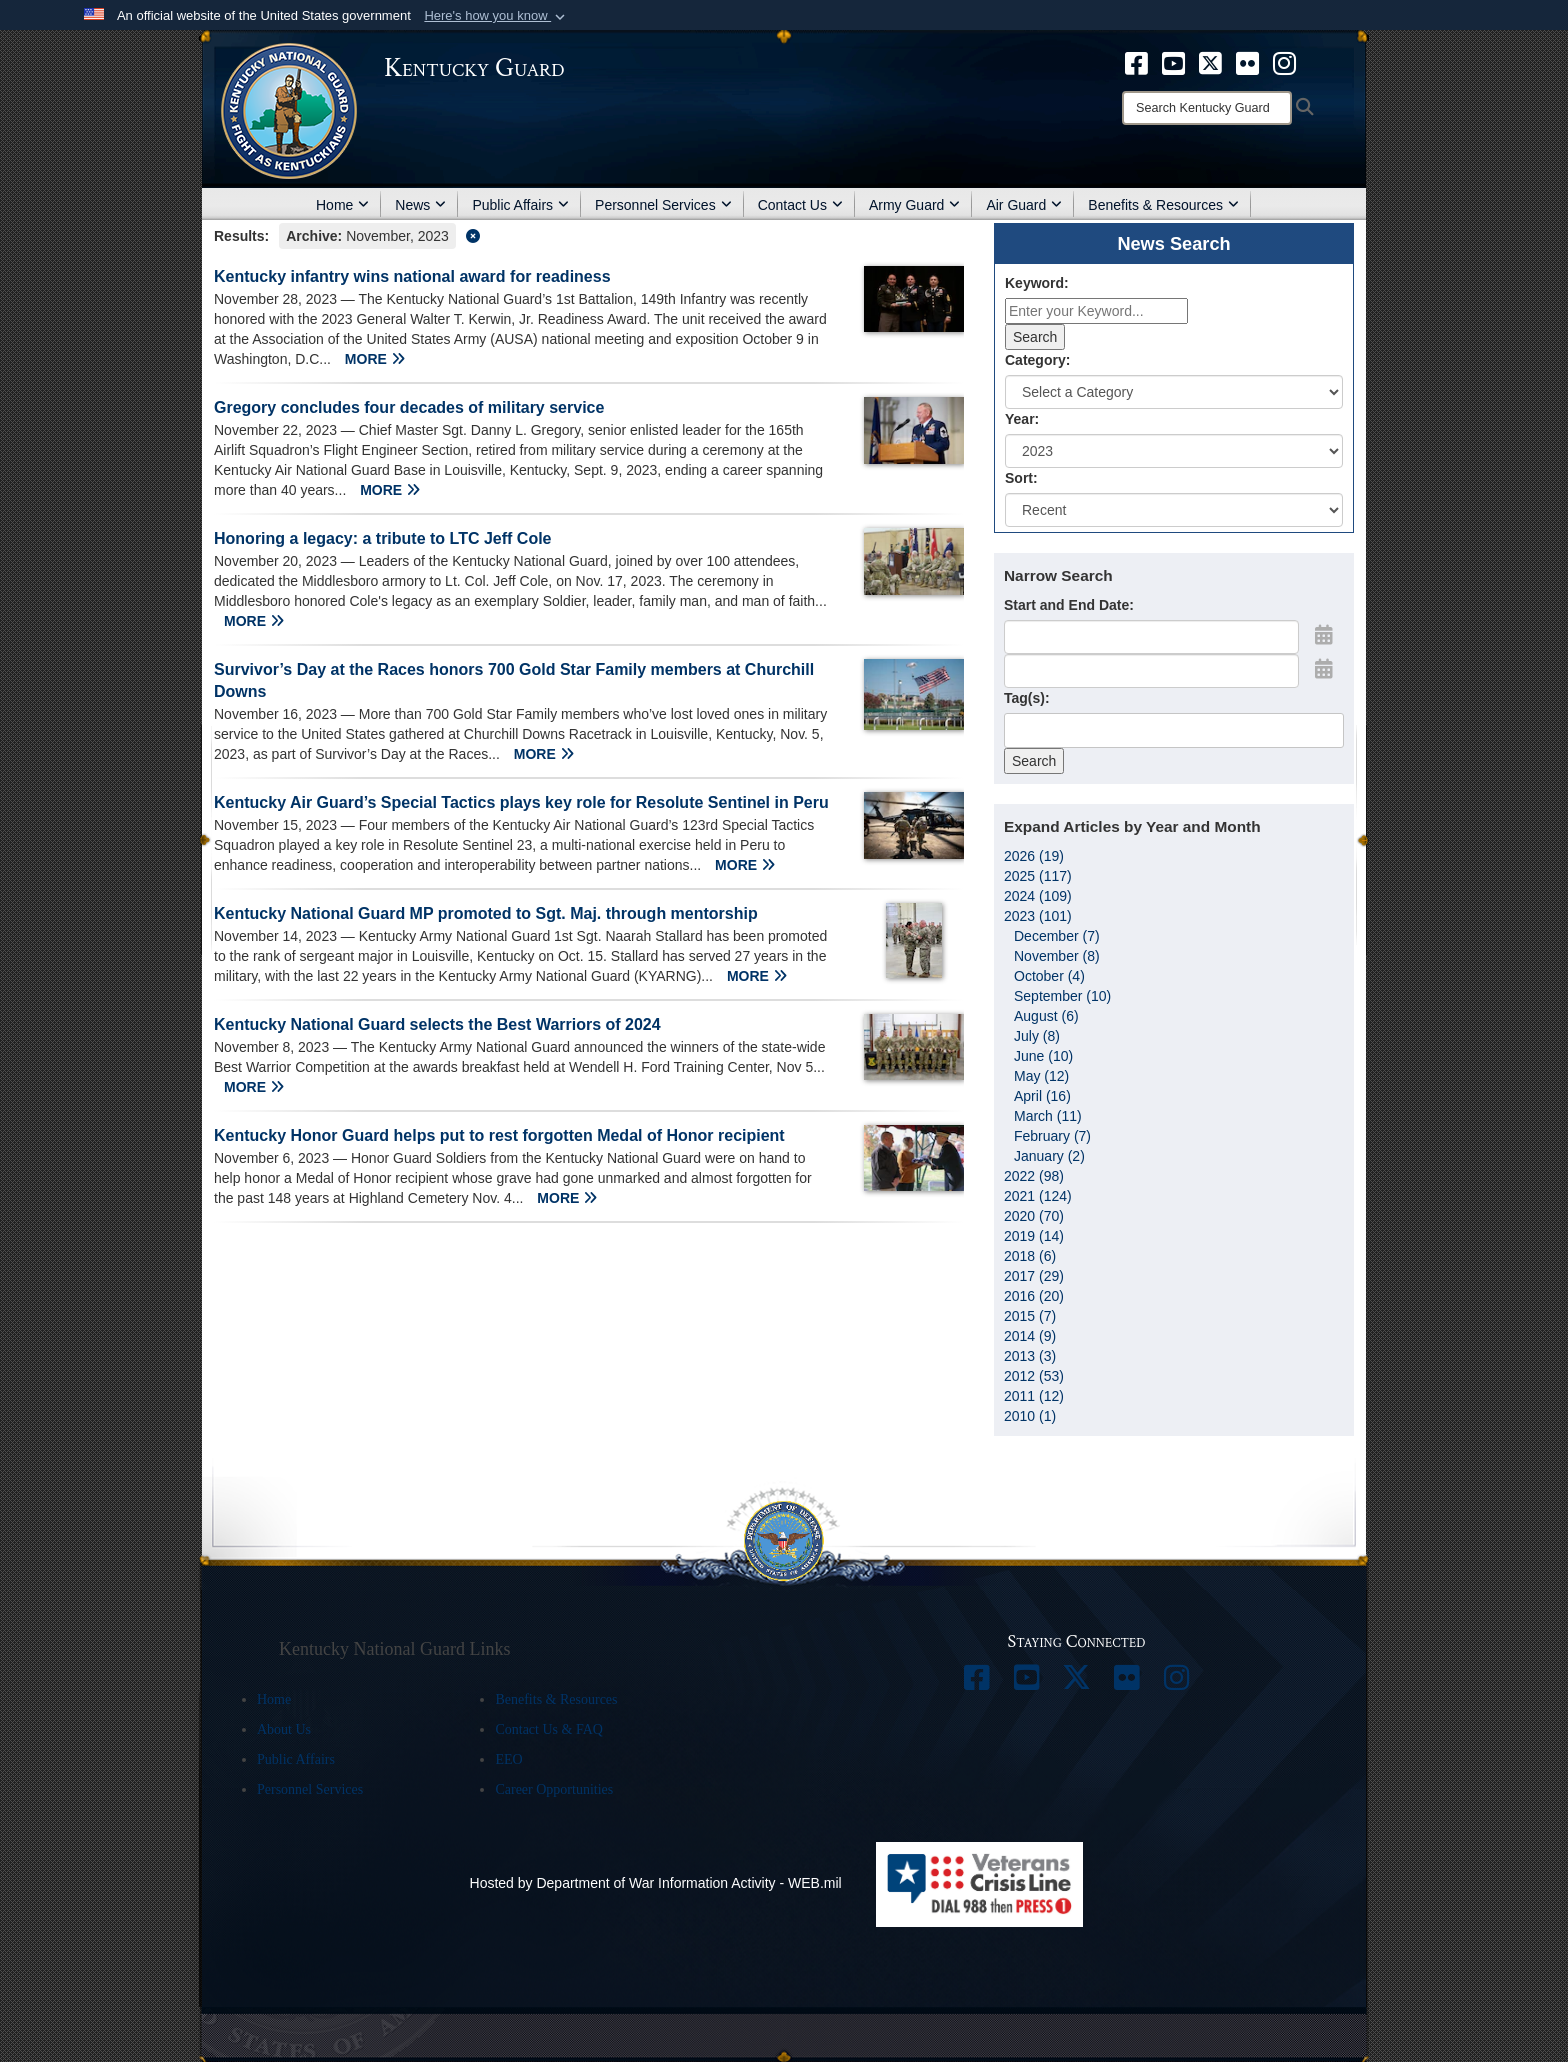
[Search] (1207, 108)
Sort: (1021, 478)
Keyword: (1037, 283)
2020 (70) (1034, 1216)
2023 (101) (1038, 916)
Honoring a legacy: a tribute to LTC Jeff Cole (383, 538)
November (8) (1057, 956)
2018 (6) (1030, 1256)
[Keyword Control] (1096, 311)
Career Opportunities (554, 1789)
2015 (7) (1030, 1316)
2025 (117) (1038, 876)
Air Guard (1024, 205)
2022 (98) (1034, 1176)
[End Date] (1151, 671)
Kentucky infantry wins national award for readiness (412, 276)
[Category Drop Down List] (1174, 392)
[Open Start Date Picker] (1324, 635)
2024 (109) (1038, 896)
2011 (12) (1034, 1396)
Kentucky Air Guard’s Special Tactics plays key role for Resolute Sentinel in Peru (521, 802)
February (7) (1052, 1136)
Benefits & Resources (1163, 205)
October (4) (1049, 976)
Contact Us (800, 205)
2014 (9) (1030, 1336)
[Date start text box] (1151, 637)
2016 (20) (1034, 1296)
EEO (508, 1759)
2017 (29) (1034, 1276)
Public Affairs (520, 205)
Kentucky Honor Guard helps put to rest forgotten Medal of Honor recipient (499, 1135)
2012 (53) (1034, 1376)
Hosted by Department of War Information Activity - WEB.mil (656, 1883)
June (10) (1043, 1056)
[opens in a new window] (1136, 62)
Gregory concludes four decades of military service (409, 407)
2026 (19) (1034, 856)
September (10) (1062, 996)
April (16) (1042, 1096)
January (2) (1049, 1156)
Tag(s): (1027, 698)
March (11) (1048, 1116)
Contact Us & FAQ (548, 1729)
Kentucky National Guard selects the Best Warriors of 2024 (437, 1024)
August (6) (1046, 1016)
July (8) (1037, 1036)
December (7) (1057, 936)
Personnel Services (663, 205)
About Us (284, 1729)
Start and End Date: (1069, 605)
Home (342, 205)
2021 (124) (1038, 1196)
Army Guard (914, 205)
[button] (496, 16)
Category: (1037, 360)
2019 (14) (1034, 1236)
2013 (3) (1030, 1356)
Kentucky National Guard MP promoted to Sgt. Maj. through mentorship (486, 913)
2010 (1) (1030, 1416)
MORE (375, 359)
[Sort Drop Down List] (1174, 510)
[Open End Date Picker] (1324, 669)
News (420, 205)
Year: (1022, 419)
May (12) (1041, 1076)
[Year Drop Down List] (1174, 451)
